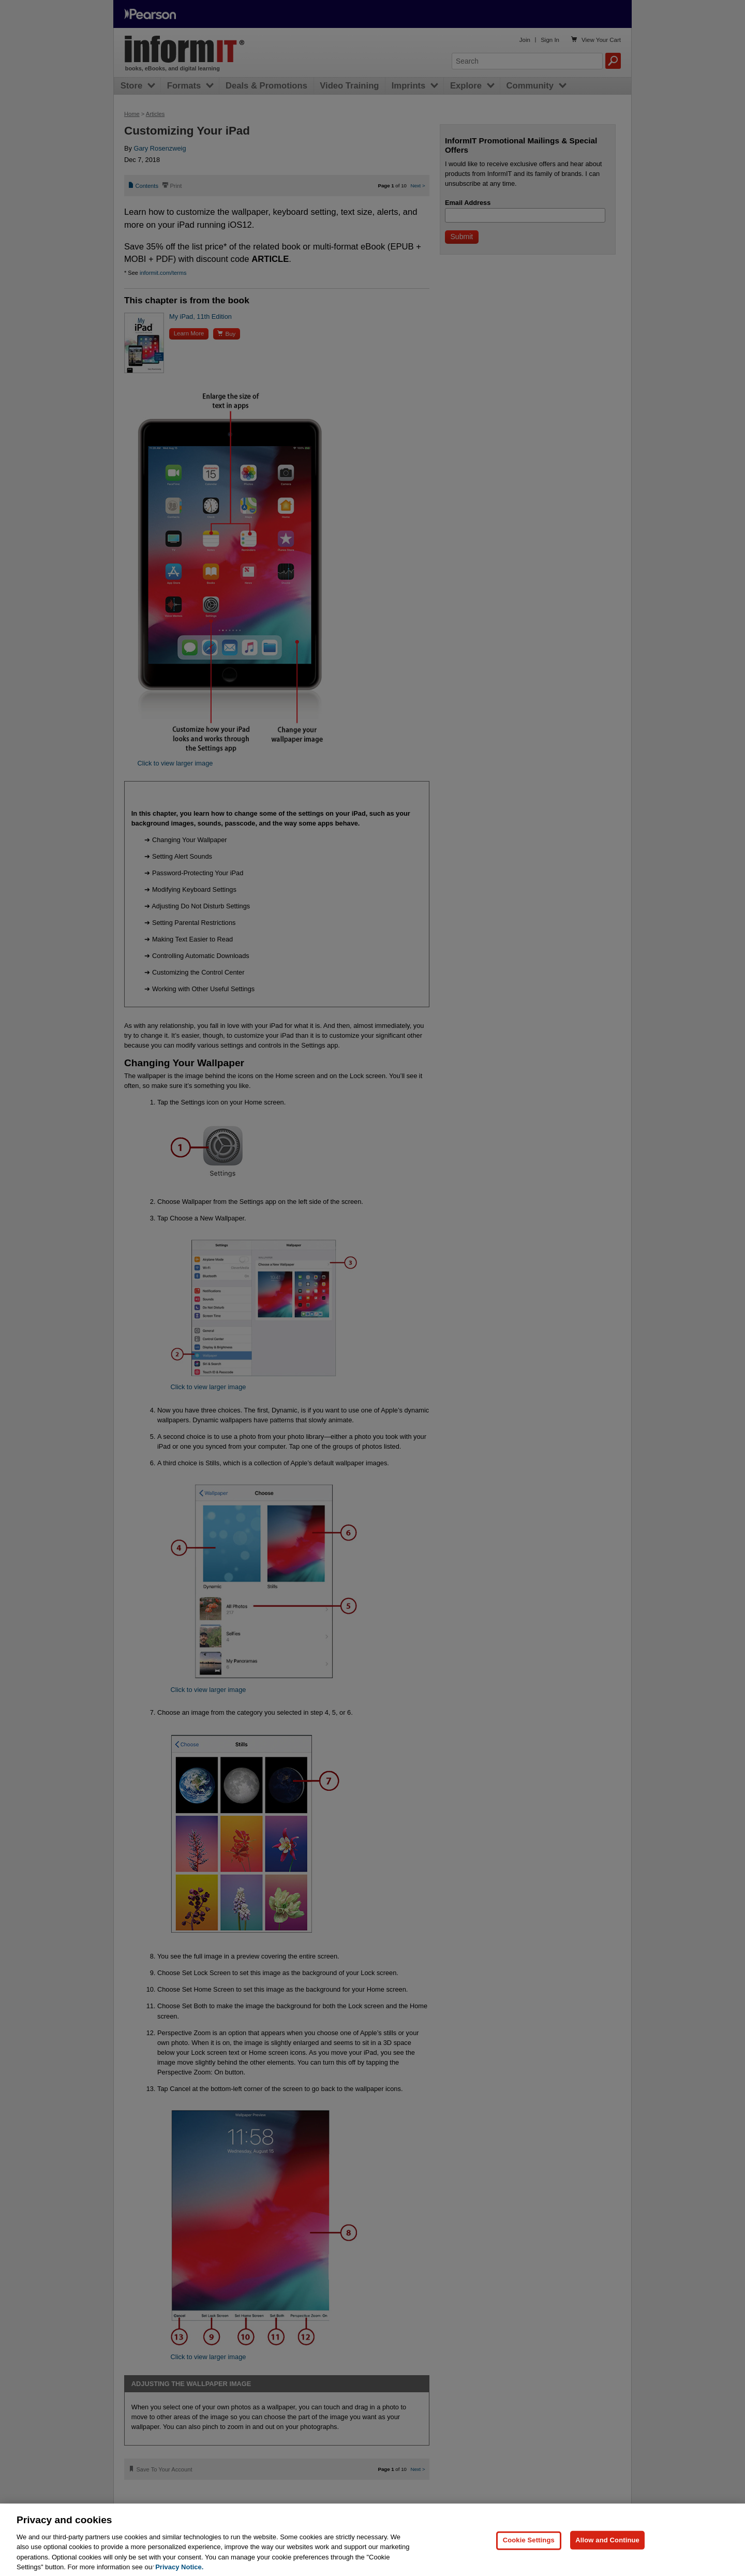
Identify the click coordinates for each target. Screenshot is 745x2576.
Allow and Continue (607, 2555)
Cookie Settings (529, 2555)
